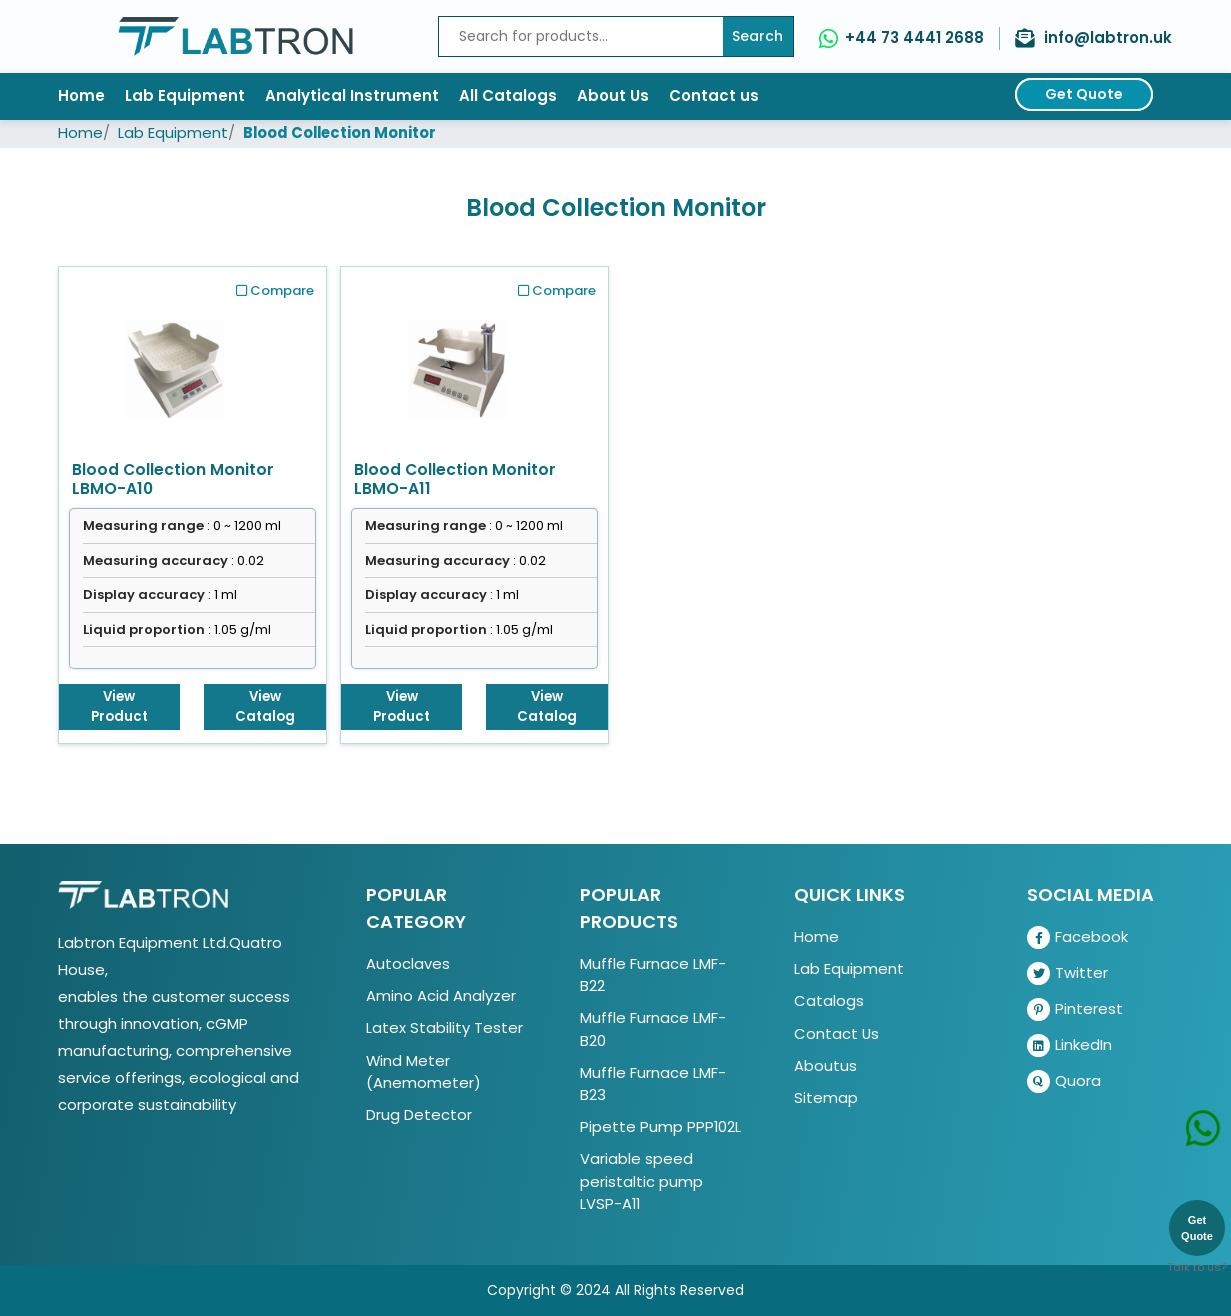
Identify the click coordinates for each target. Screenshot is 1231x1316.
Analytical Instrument (352, 95)
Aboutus (825, 1065)
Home (81, 95)
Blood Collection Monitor (339, 132)
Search (757, 36)
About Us (613, 95)
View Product (119, 706)
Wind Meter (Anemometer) (423, 1071)
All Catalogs (508, 95)
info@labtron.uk (1108, 37)
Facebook (1077, 937)
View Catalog (265, 706)
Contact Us (836, 1033)
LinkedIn (1069, 1045)
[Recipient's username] (581, 36)
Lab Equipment (185, 95)
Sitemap (826, 1097)
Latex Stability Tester (444, 1027)
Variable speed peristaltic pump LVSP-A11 (641, 1180)
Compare (275, 290)
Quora (1064, 1081)
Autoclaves (408, 963)
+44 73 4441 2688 (914, 37)
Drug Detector (419, 1114)
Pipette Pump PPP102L (660, 1126)
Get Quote (1084, 94)
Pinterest (1075, 1009)
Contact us (714, 95)
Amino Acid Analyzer (441, 995)
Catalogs (829, 1000)
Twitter (1067, 973)
